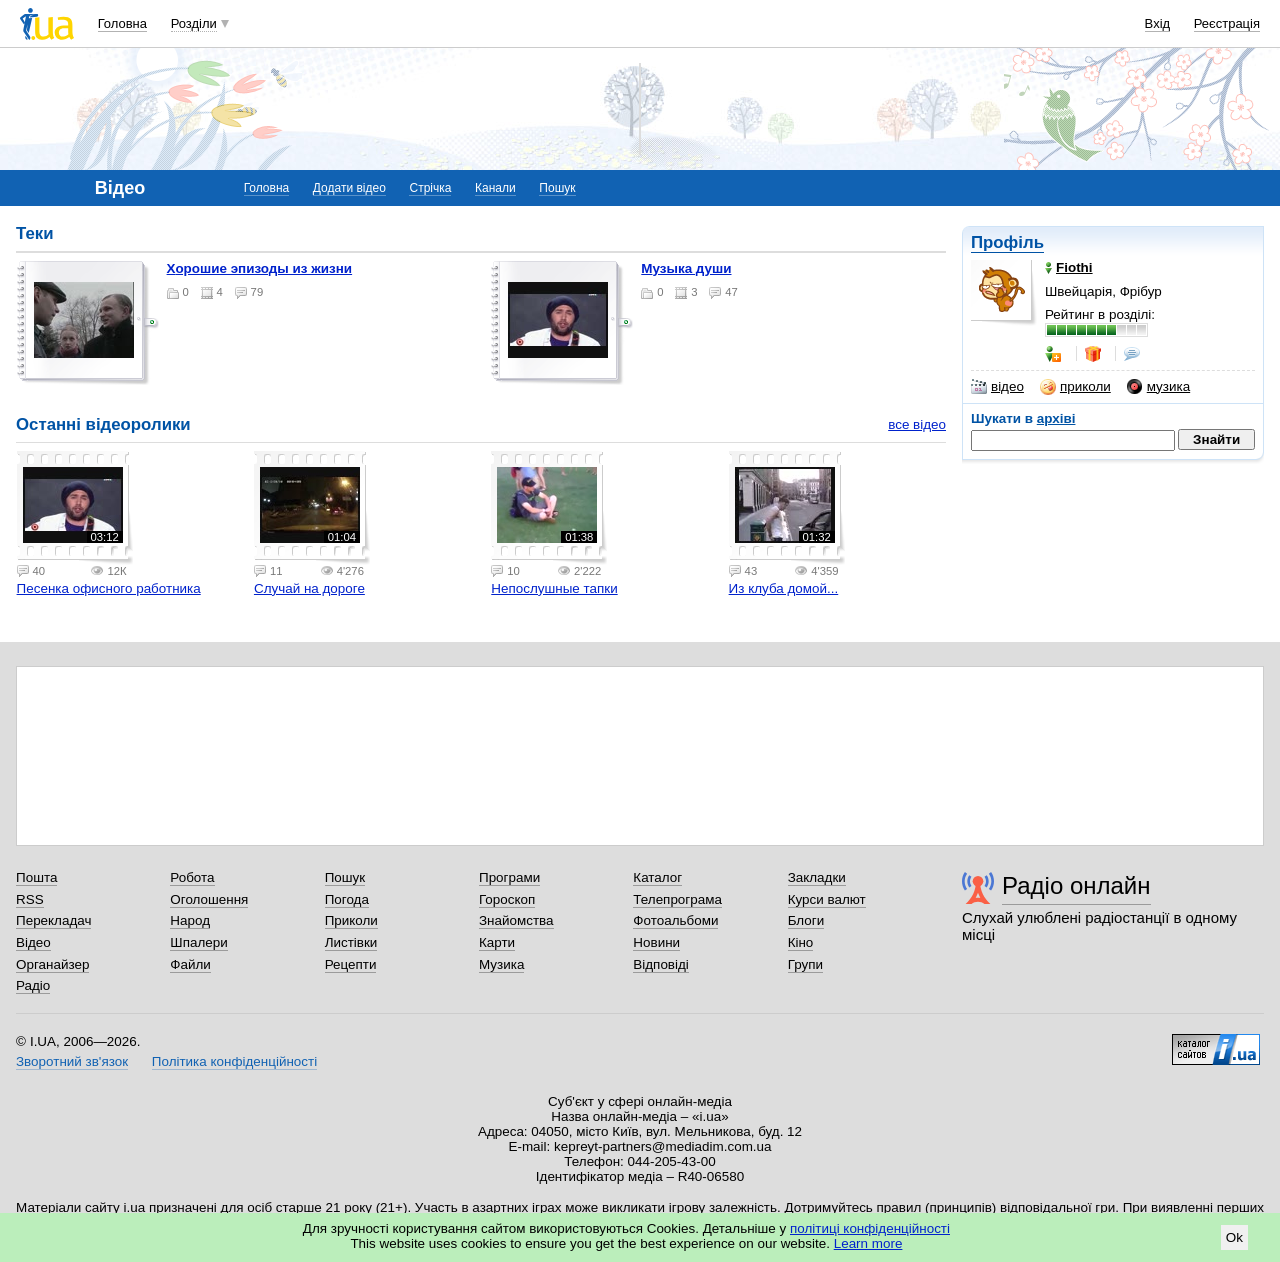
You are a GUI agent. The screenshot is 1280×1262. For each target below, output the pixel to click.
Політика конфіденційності (234, 1061)
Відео (33, 942)
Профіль (1007, 242)
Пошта (36, 877)
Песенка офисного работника (109, 588)
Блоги (806, 920)
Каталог (657, 877)
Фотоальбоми (675, 920)
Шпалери (198, 942)
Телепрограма (677, 899)
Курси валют (827, 899)
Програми (509, 877)
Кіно (801, 942)
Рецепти (351, 964)
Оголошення (209, 899)
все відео (917, 424)
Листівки (351, 942)
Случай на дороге (309, 588)
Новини (656, 942)
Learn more (868, 1243)
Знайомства (516, 920)
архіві (1056, 418)
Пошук (557, 188)
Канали (495, 188)
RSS (30, 899)
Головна (122, 23)
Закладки (817, 877)
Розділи (194, 23)
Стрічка (430, 188)
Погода (347, 899)
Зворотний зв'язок (72, 1061)
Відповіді (661, 964)
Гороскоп (507, 899)
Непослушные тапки (554, 588)
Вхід (1158, 23)
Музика (501, 964)
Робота (192, 877)
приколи (1075, 387)
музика (1158, 387)
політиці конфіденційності (870, 1228)
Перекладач (53, 920)
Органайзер (52, 964)
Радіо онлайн (1076, 885)
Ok (1234, 1237)
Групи (805, 964)
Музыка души (686, 268)
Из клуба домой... (784, 588)
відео (997, 387)
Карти (497, 942)
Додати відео (349, 188)
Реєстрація (1227, 23)
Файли (190, 964)
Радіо (33, 985)
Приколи (351, 920)
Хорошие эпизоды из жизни (260, 268)
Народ (190, 920)
